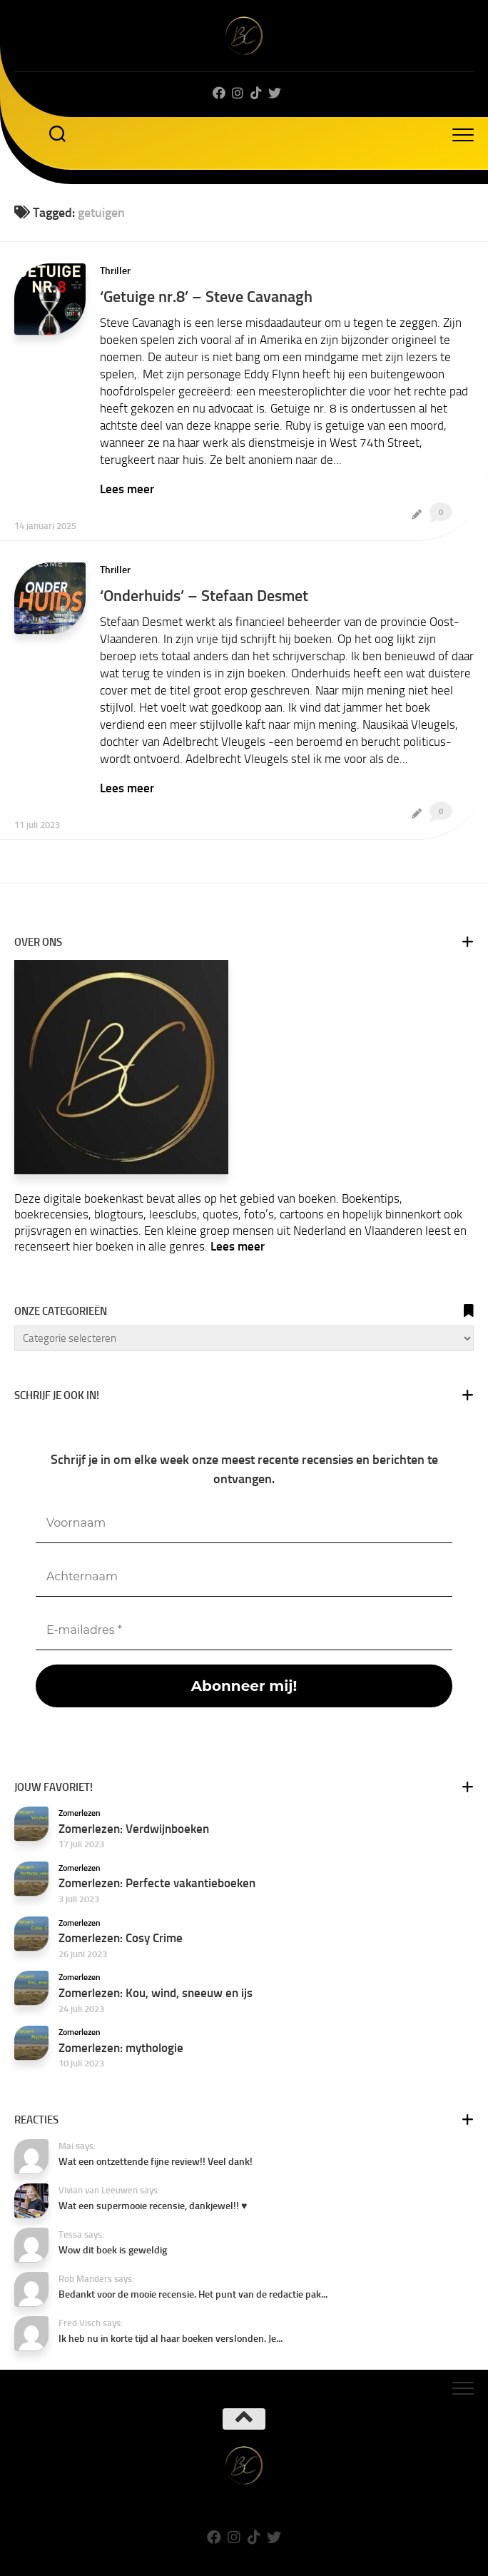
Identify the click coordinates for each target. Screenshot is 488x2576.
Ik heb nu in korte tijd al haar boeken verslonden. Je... (171, 2339)
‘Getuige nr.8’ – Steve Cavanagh (206, 296)
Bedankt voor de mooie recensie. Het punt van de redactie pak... (193, 2294)
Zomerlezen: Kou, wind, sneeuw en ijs (156, 1993)
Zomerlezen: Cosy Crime (121, 1938)
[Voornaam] (244, 1523)
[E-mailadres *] (244, 1630)
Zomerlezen (80, 1813)
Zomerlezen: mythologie (121, 2048)
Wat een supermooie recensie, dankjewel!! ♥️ (153, 2206)
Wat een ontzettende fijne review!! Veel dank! (156, 2162)
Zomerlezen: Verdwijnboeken (134, 1829)
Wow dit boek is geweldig (113, 2250)
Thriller (115, 271)
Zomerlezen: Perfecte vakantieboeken (157, 1883)
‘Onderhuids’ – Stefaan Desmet (204, 595)
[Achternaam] (244, 1577)
